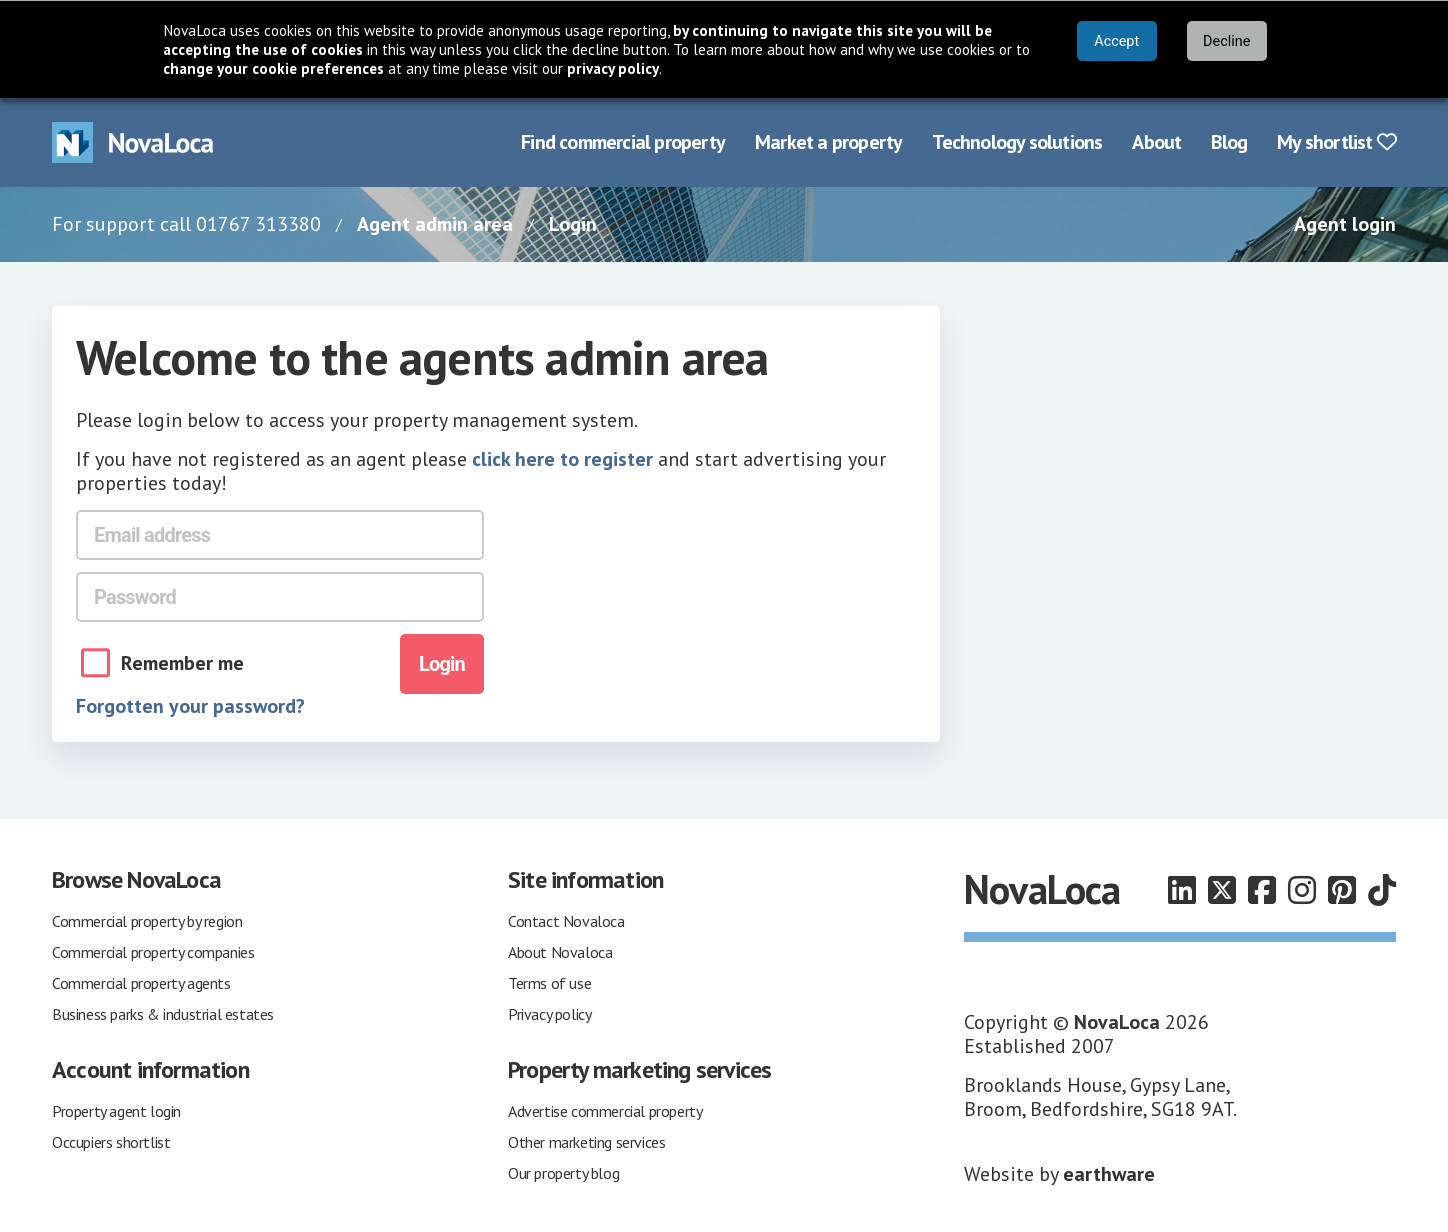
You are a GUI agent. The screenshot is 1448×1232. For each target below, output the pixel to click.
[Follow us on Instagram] (1302, 890)
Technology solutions (1017, 142)
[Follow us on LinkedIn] (1182, 890)
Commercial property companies (153, 952)
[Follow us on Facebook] (1262, 890)
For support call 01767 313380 (186, 224)
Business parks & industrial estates (163, 1014)
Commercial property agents (141, 983)
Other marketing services (586, 1142)
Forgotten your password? (190, 706)
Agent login (1345, 224)
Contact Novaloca (566, 921)
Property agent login (116, 1111)
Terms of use (549, 983)
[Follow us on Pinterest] (1342, 890)
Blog (1229, 142)
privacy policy (613, 68)
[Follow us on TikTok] (1382, 890)
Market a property (828, 142)
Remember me (182, 663)
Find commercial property (623, 142)
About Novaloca (560, 952)
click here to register (562, 459)
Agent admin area (435, 224)
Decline (1226, 41)
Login (573, 224)
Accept (1116, 41)
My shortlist (1336, 142)
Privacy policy (549, 1014)
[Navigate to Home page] (133, 142)
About (1156, 142)
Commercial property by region (147, 921)
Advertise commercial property (605, 1111)
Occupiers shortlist (111, 1142)
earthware (1109, 1174)
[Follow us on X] (1222, 890)
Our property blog (563, 1173)
